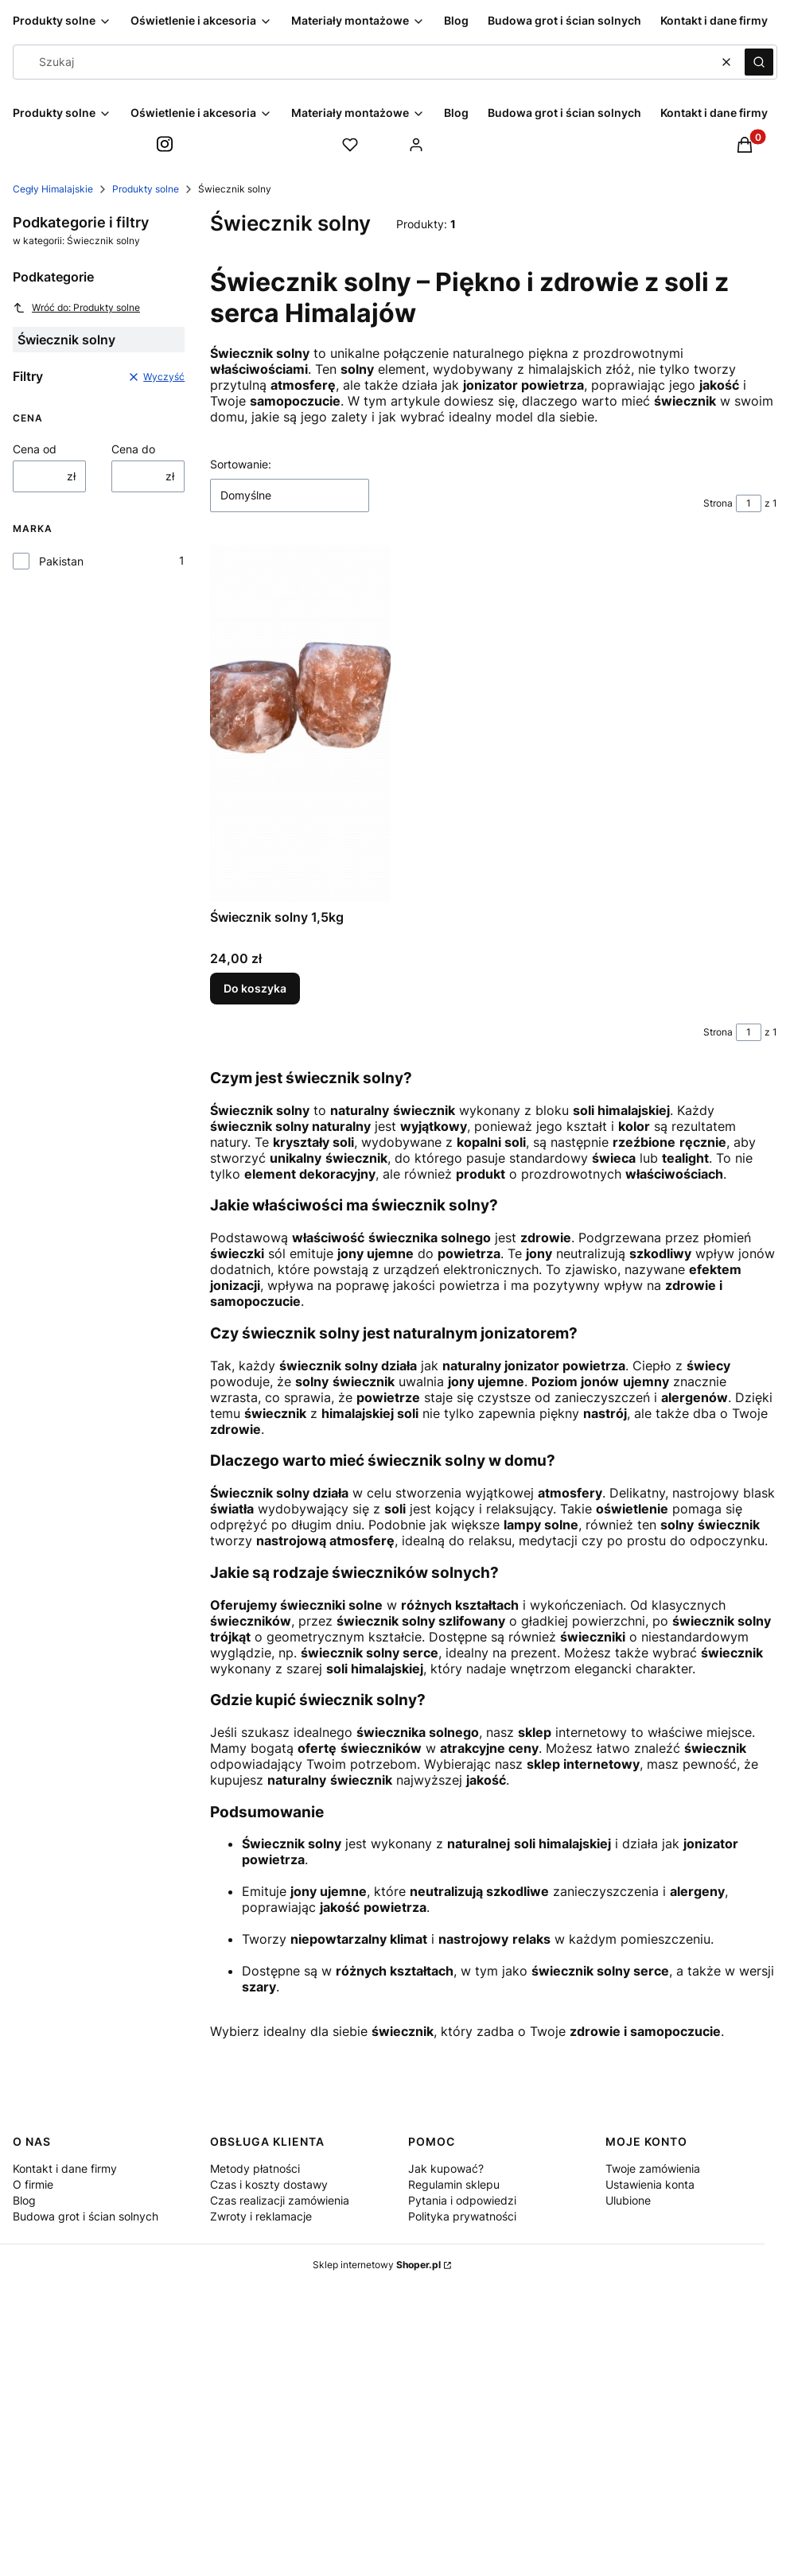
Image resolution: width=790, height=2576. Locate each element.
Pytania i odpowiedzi (462, 2200)
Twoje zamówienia (652, 2168)
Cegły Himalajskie (53, 189)
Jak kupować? (446, 2168)
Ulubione (628, 2200)
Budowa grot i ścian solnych (85, 2216)
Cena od (34, 449)
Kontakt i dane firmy (65, 2168)
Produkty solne (145, 189)
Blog (24, 2200)
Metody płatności (255, 2168)
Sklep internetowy (377, 2265)
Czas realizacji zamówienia (279, 2200)
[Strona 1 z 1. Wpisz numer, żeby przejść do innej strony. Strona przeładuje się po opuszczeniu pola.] (748, 503)
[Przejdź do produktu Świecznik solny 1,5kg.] (300, 723)
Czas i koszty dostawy (269, 2184)
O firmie (33, 2184)
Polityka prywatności (462, 2216)
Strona (718, 503)
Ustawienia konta (650, 2184)
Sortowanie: (240, 464)
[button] (759, 62)
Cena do (133, 449)
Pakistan (61, 561)
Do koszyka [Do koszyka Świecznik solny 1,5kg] (255, 988)
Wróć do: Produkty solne (76, 307)
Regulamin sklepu (454, 2184)
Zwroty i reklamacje (261, 2216)
